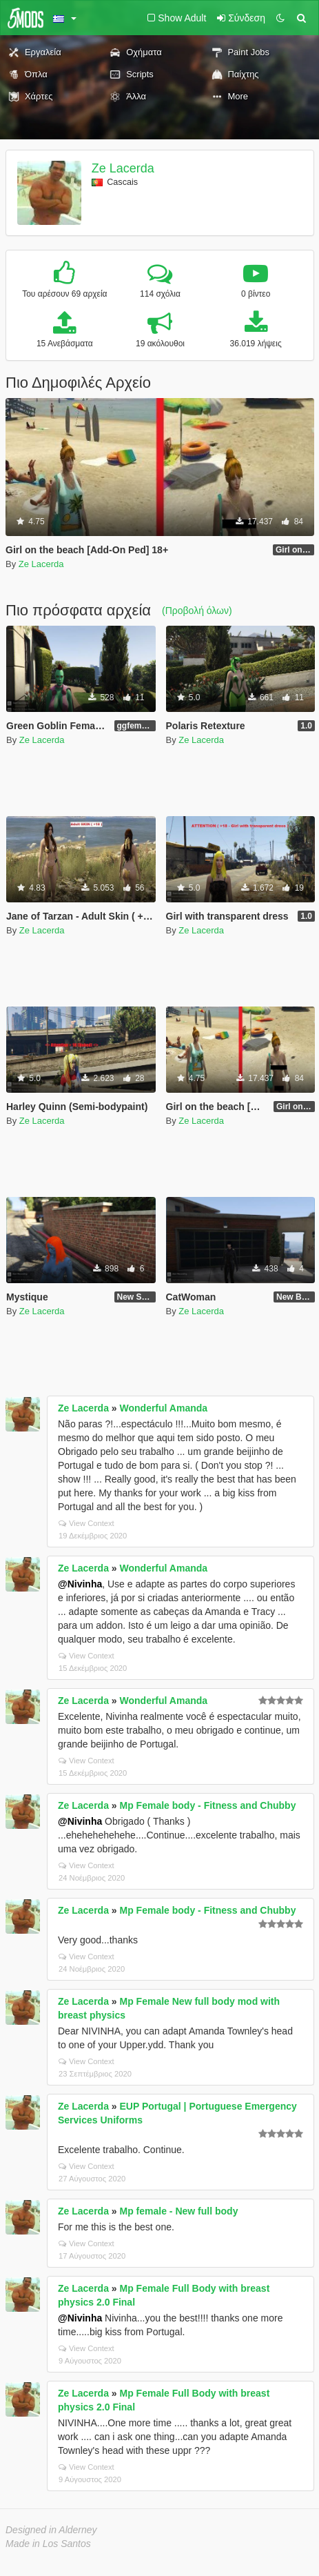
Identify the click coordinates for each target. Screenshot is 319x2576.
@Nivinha (80, 1583)
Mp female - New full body (179, 2211)
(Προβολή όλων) (197, 610)
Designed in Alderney (51, 2529)
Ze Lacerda (123, 168)
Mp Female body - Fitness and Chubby (208, 1805)
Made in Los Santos (48, 2543)
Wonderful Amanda (164, 1408)
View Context (86, 1523)
